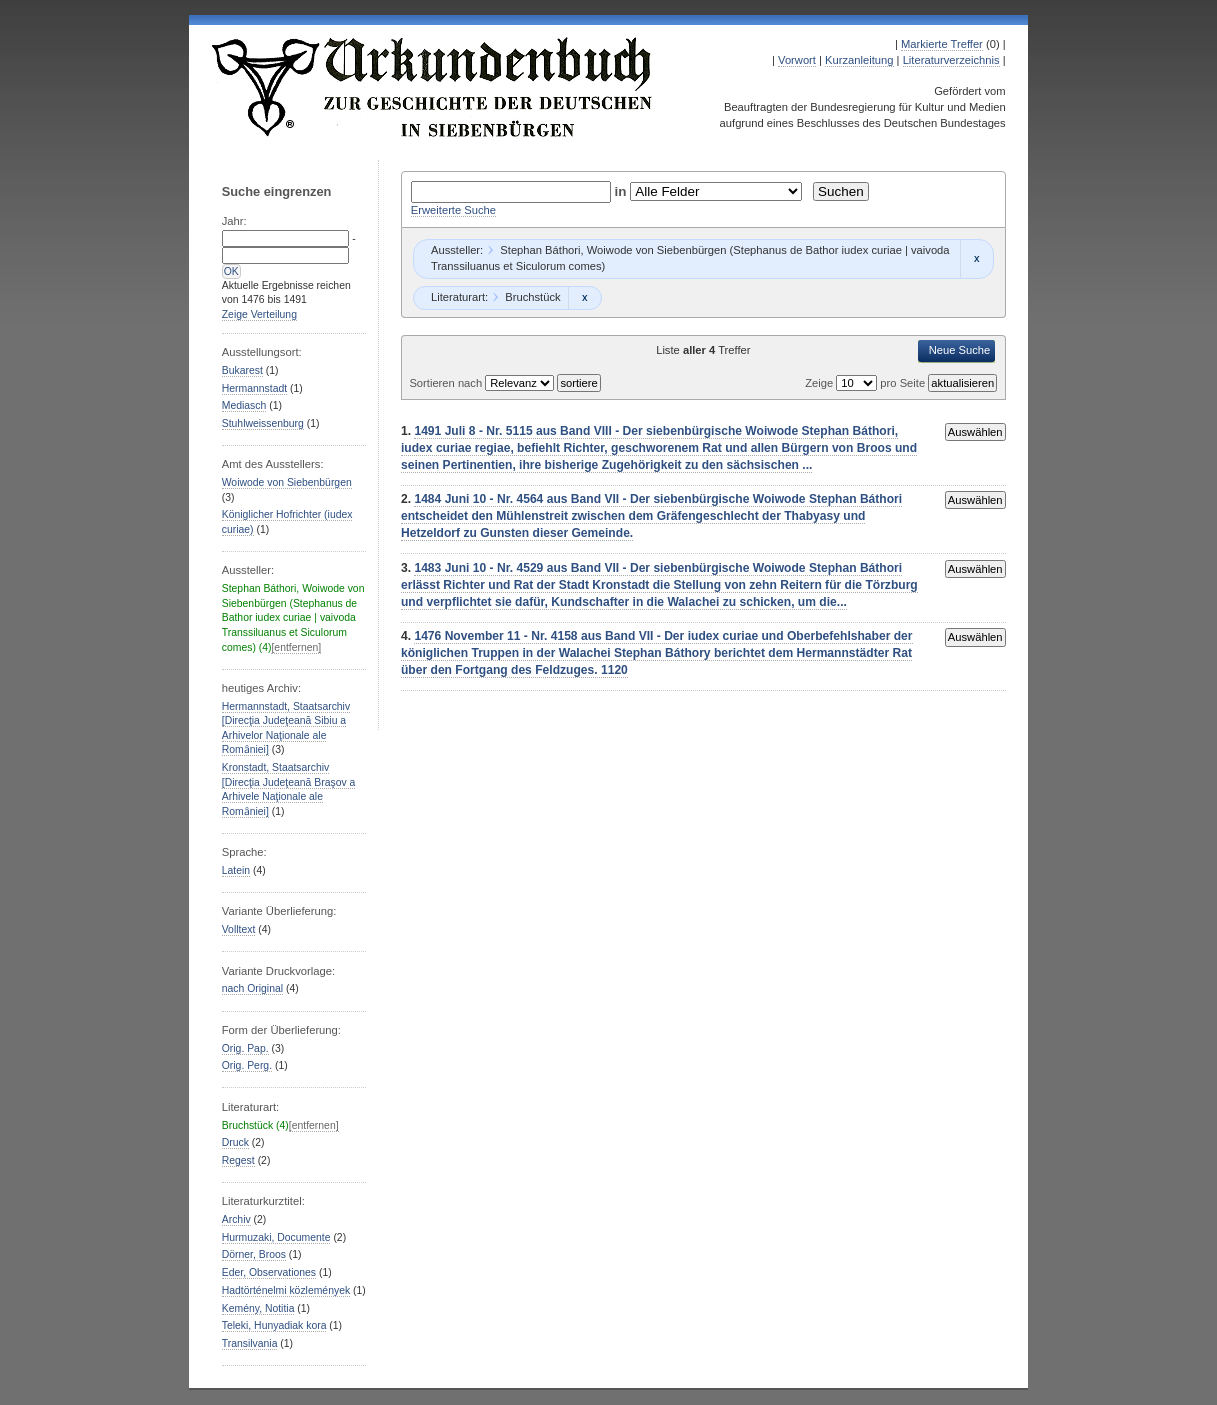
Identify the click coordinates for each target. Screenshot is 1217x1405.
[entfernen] (296, 647)
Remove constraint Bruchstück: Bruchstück (584, 298)
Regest (238, 1160)
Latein (236, 870)
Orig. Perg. (247, 1065)
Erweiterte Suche (453, 210)
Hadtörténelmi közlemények (286, 1290)
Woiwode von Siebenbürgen (287, 482)
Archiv (236, 1219)
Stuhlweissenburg (263, 423)
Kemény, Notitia (258, 1308)
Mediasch (244, 405)
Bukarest (242, 370)
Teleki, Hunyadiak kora (274, 1325)
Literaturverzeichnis (951, 60)
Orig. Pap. (245, 1048)
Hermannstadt (254, 388)
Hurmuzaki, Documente (276, 1237)
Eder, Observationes (269, 1272)
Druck (235, 1142)
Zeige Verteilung (259, 314)
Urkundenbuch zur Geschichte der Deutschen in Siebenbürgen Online (433, 87)
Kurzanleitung (859, 60)
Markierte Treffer (942, 44)
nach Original (252, 988)
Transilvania (250, 1343)
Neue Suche (960, 350)
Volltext (239, 929)
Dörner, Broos (254, 1254)
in (623, 191)
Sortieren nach (447, 383)
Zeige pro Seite (866, 383)
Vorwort (797, 60)
